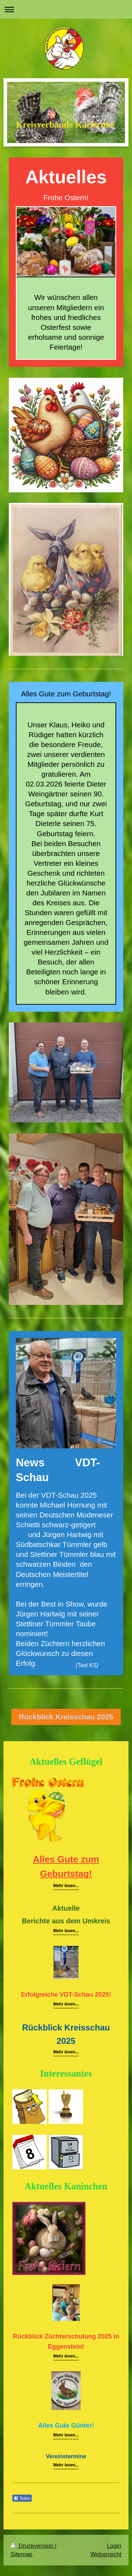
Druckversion (33, 2546)
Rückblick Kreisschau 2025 (66, 1717)
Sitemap (21, 2554)
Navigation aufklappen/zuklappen (66, 9)
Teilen (22, 2498)
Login (114, 2546)
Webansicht (105, 2554)
